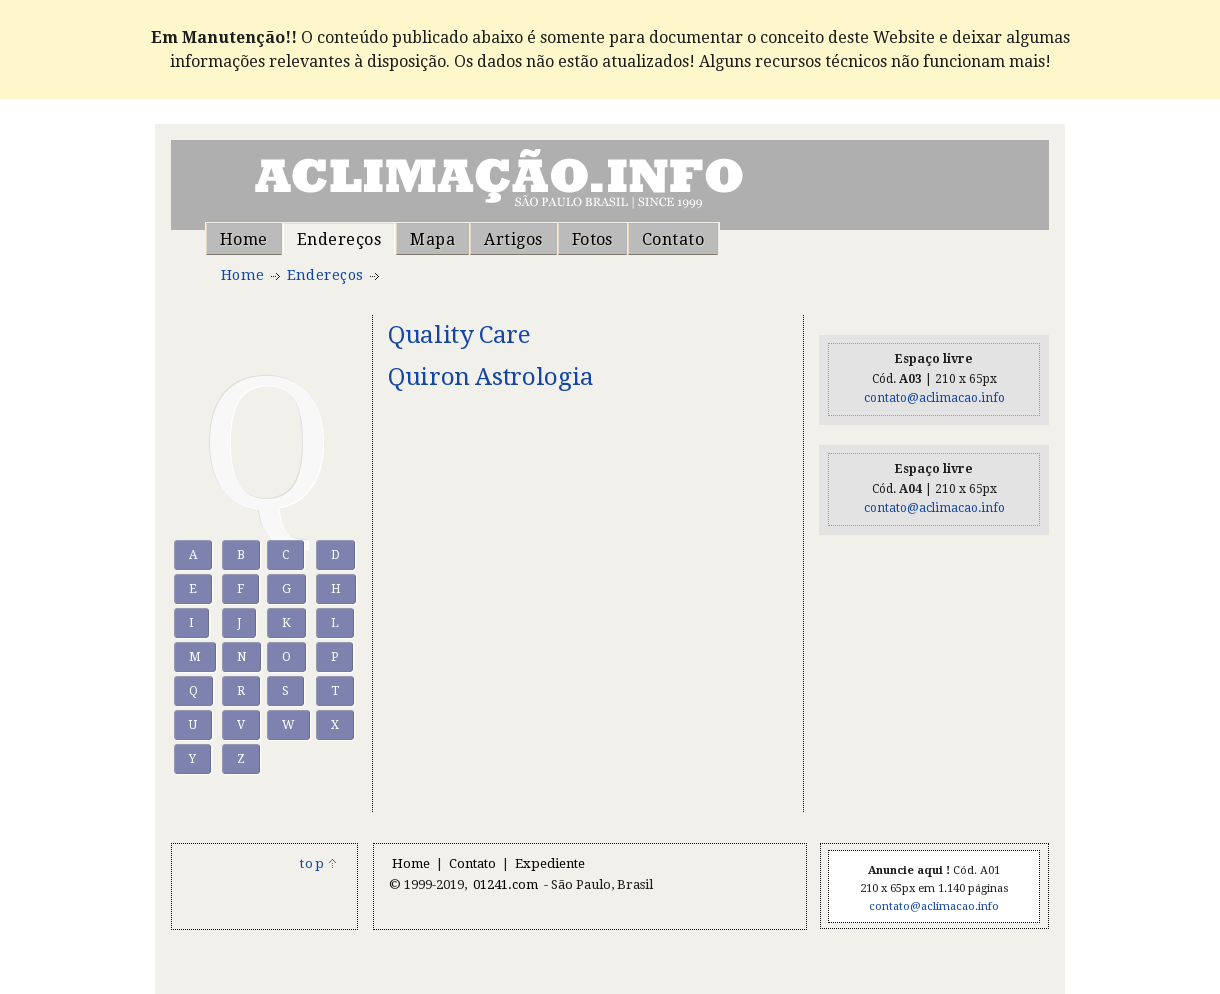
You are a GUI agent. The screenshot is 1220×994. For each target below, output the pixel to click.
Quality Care (459, 334)
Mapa (432, 239)
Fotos (592, 239)
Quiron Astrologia (491, 376)
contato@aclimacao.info (934, 398)
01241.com (505, 884)
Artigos (513, 239)
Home (244, 239)
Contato (673, 239)
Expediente (550, 863)
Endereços (339, 239)
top (319, 863)
